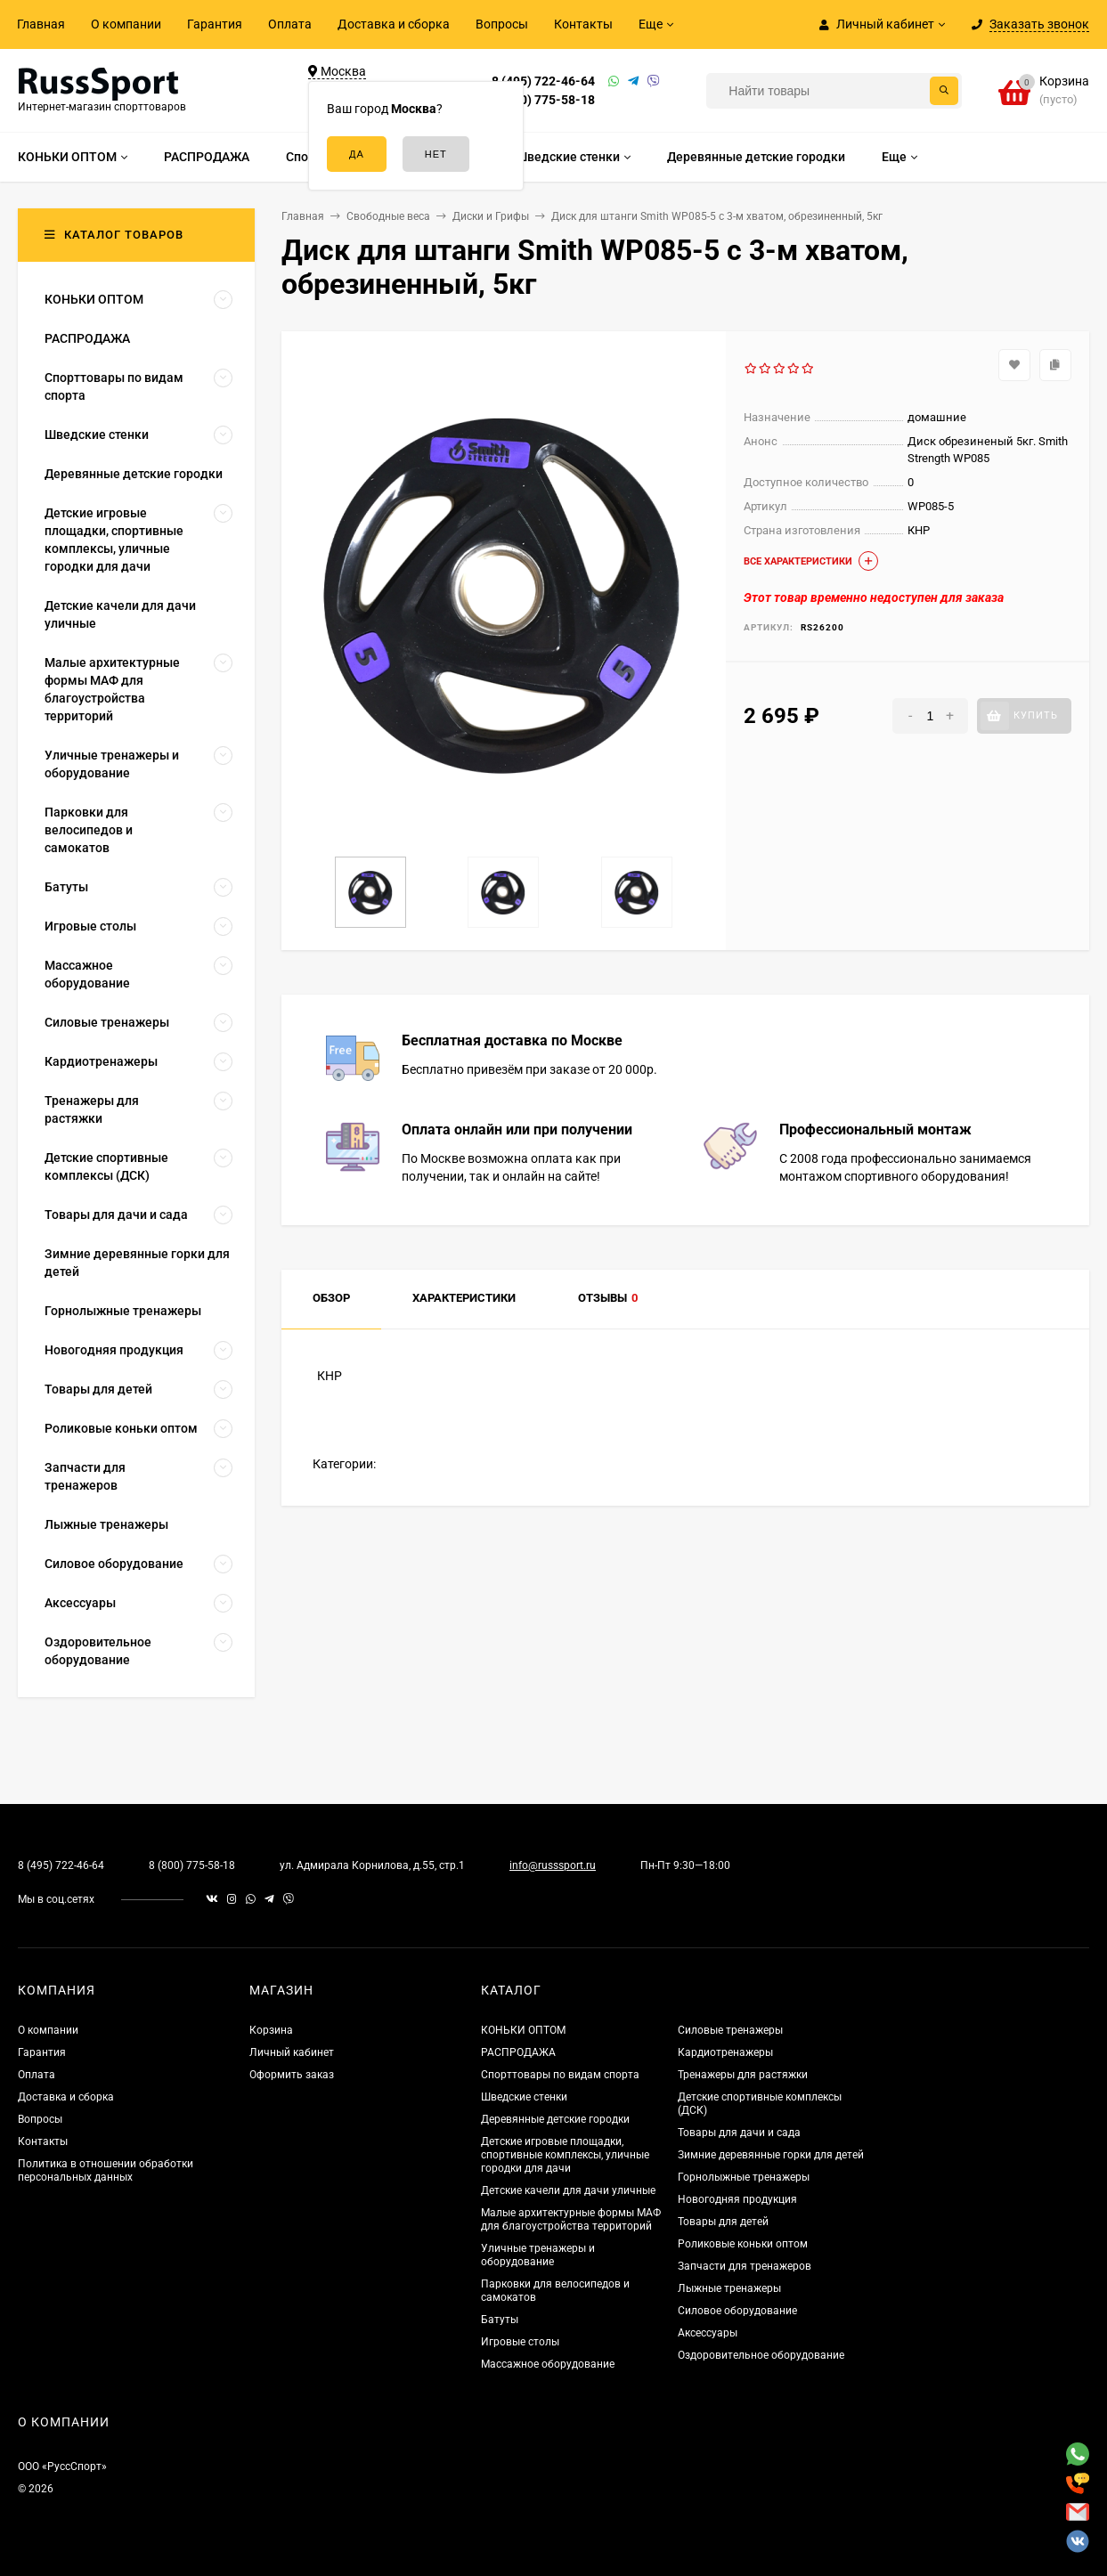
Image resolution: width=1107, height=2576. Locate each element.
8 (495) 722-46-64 (543, 81)
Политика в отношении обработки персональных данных (105, 2170)
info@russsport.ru (552, 1865)
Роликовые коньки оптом (743, 2244)
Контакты (583, 24)
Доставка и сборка (394, 24)
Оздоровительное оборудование (761, 2355)
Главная (41, 24)
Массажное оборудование (548, 2364)
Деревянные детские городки (555, 2119)
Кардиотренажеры (725, 2052)
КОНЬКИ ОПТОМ (523, 2030)
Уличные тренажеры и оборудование (538, 2255)
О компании (126, 24)
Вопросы (502, 24)
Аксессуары (707, 2333)
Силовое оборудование (737, 2310)
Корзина (271, 2030)
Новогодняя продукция (737, 2199)
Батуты (499, 2319)
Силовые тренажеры (730, 2030)
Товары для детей (723, 2221)
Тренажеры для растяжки (743, 2074)
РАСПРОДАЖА (518, 2052)
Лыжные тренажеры (729, 2288)
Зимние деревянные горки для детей (771, 2155)
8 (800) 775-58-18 (543, 100)
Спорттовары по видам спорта (560, 2074)
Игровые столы (520, 2342)
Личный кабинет (291, 2052)
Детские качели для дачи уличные (568, 2190)
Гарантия (214, 24)
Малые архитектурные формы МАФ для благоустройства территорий (571, 2219)
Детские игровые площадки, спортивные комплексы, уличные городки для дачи (565, 2154)
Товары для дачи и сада (739, 2132)
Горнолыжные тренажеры (744, 2177)
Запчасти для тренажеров (744, 2266)
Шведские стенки (524, 2097)
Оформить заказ (291, 2074)
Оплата (290, 24)
